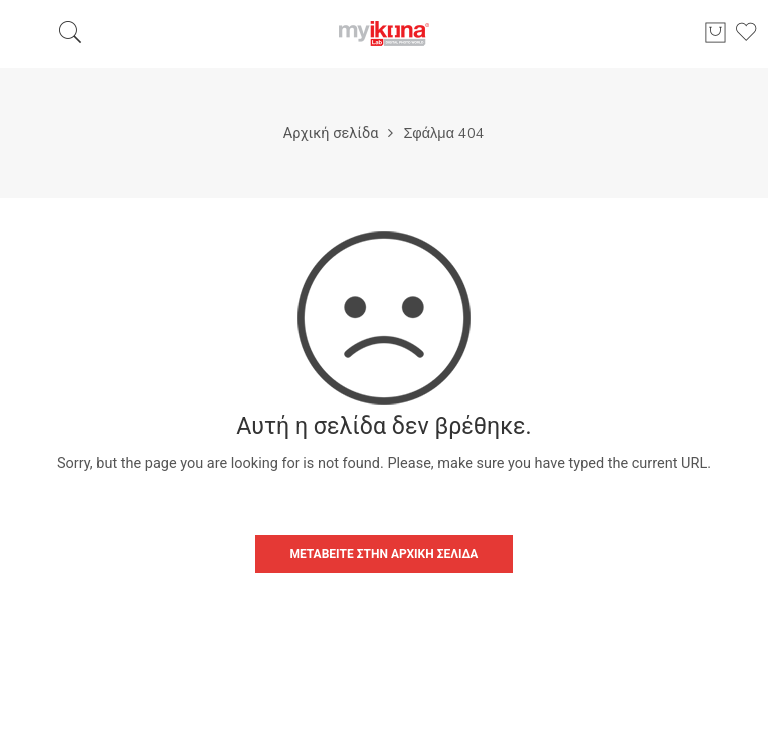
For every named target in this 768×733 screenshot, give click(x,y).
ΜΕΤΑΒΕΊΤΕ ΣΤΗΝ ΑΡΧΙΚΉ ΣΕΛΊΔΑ (384, 554)
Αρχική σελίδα (331, 133)
